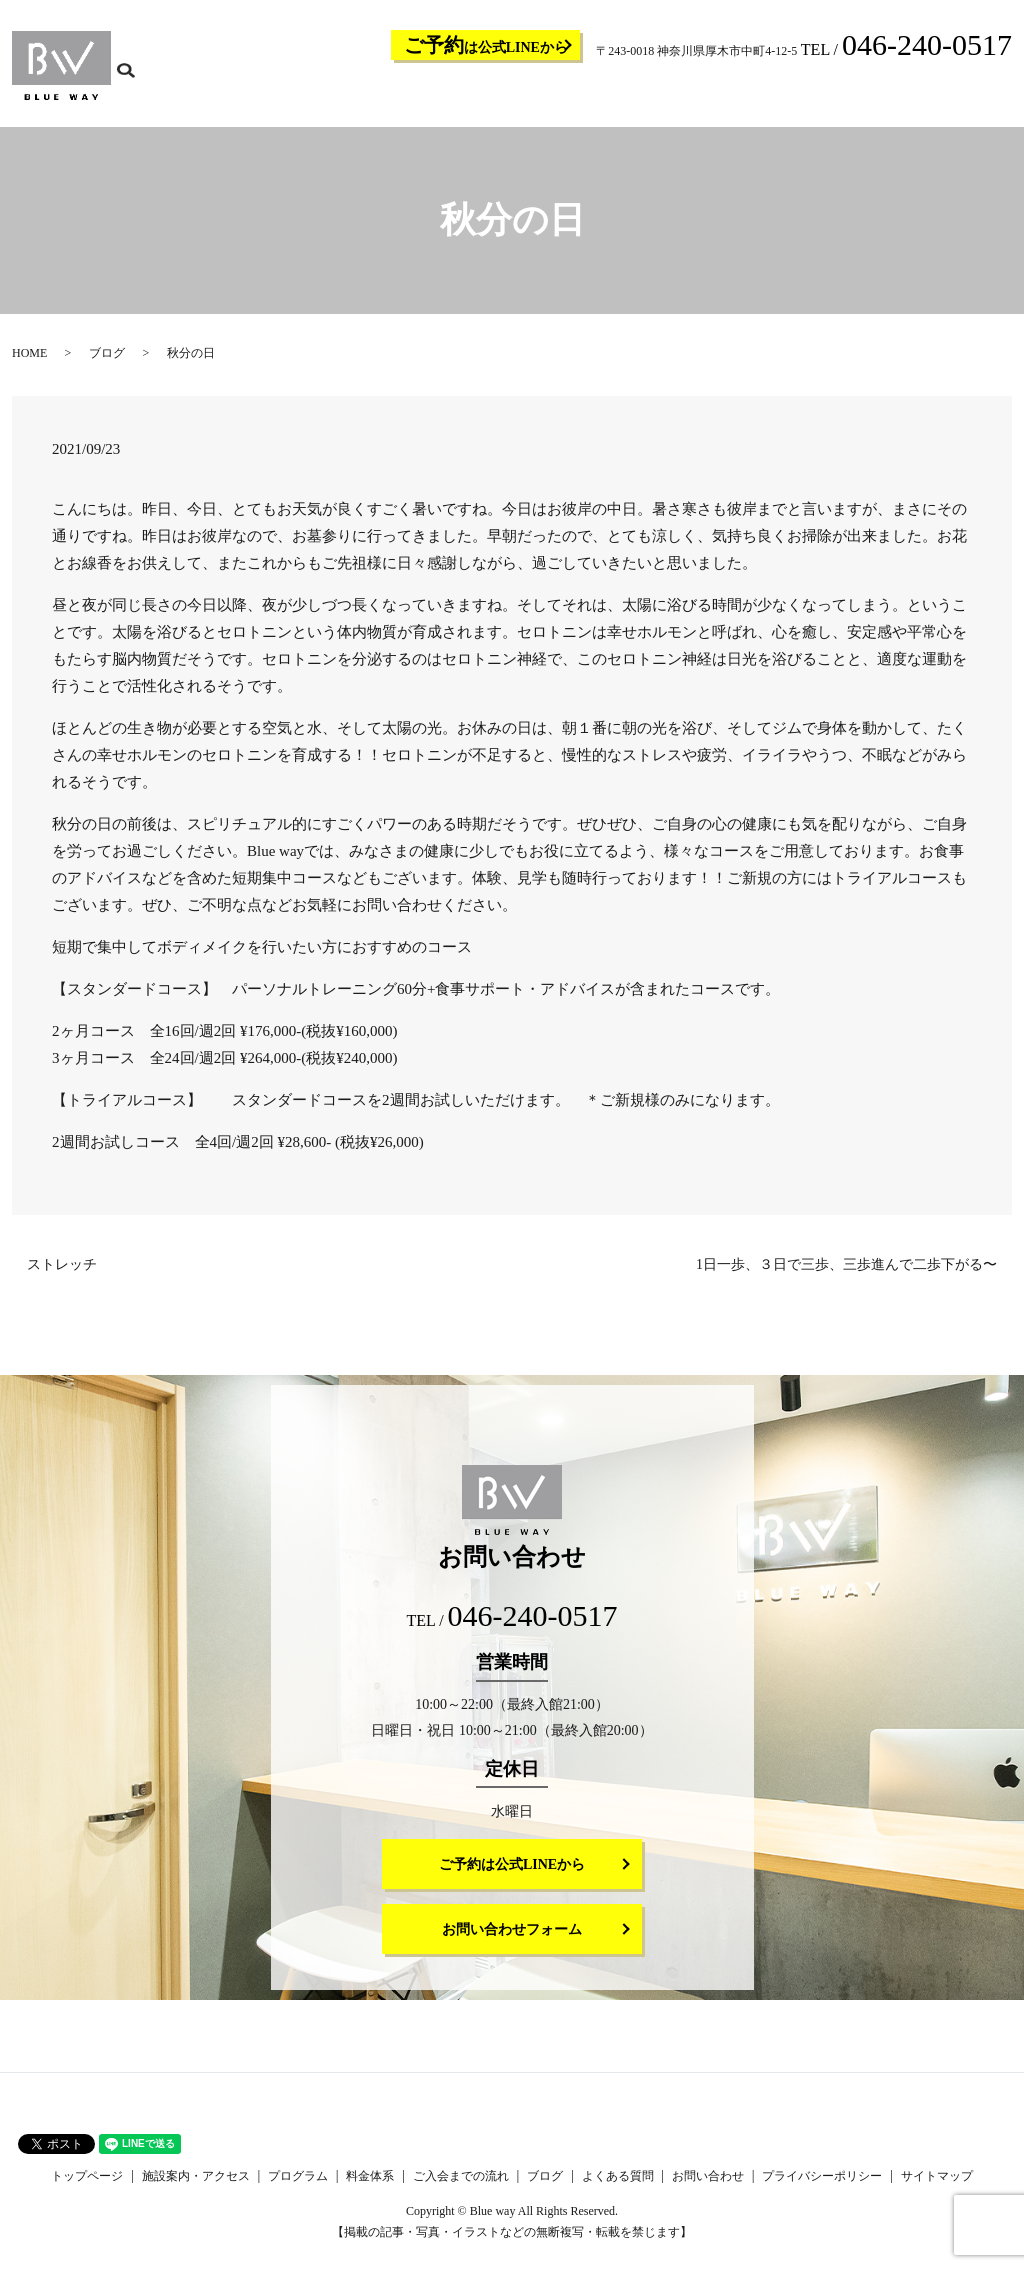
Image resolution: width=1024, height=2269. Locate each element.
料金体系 (628, 96)
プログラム (562, 96)
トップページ (364, 96)
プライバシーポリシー (822, 2189)
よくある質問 (856, 96)
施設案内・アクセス (466, 96)
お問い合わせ (940, 96)
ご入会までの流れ (712, 96)
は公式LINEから (486, 45)
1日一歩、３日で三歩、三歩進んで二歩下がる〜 (846, 1277)
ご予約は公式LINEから (512, 1877)
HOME (29, 366)
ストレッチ (62, 1277)
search (1009, 95)
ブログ (790, 96)
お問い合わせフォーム (512, 1942)
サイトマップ (937, 2189)
